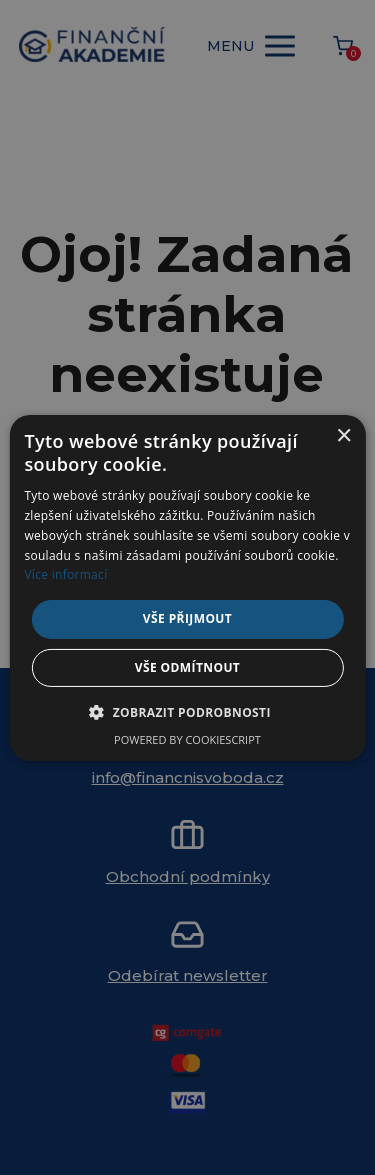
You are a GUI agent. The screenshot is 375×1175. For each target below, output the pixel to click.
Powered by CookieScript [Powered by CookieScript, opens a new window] (187, 739)
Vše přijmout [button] (187, 618)
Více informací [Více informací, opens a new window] (65, 574)
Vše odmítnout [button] (187, 667)
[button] (187, 712)
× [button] (343, 435)
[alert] (187, 587)
